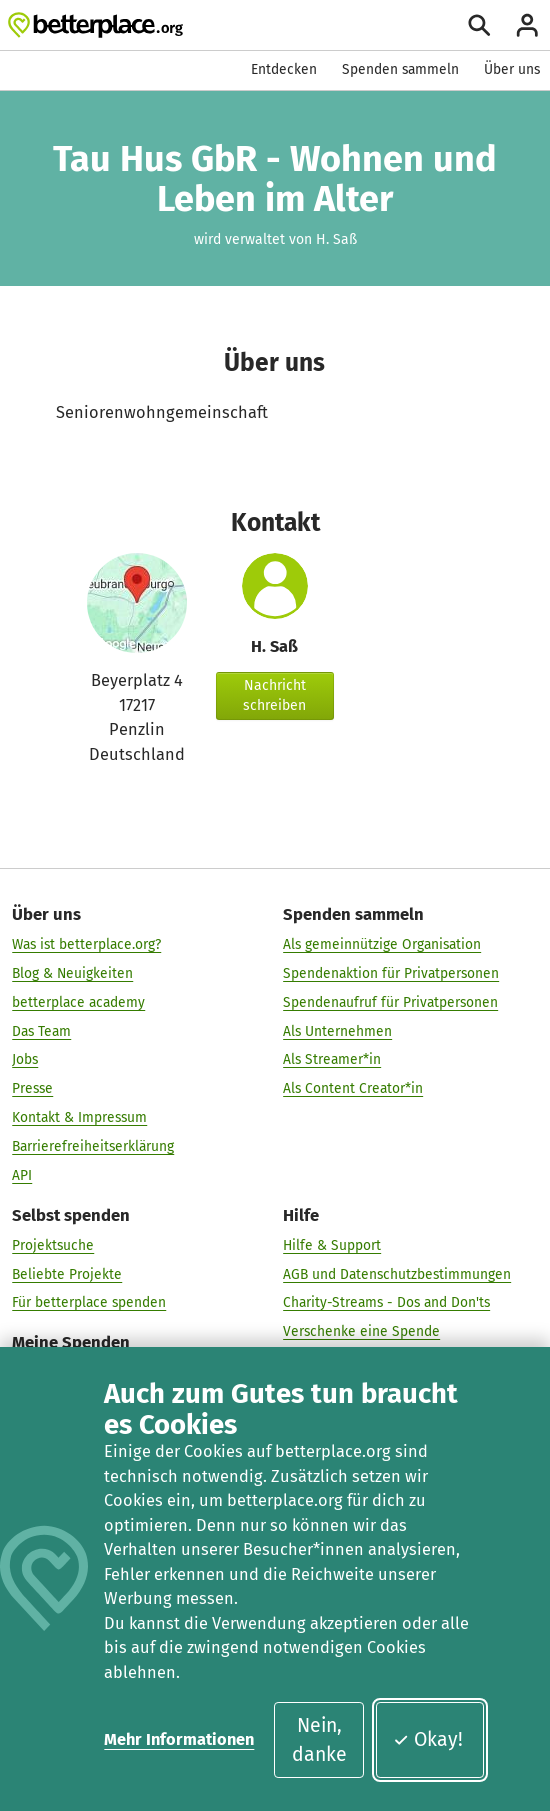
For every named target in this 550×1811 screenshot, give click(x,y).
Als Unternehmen (337, 1030)
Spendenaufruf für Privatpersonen (390, 1001)
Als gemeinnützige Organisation (382, 943)
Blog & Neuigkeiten (72, 972)
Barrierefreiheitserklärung (93, 1145)
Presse (32, 1087)
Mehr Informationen (179, 1739)
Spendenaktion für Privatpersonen (391, 972)
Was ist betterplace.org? (86, 943)
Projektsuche (53, 1244)
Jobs (25, 1059)
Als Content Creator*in (353, 1087)
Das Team (41, 1030)
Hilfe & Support (332, 1244)
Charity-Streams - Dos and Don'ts (386, 1302)
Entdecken (284, 69)
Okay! (427, 1739)
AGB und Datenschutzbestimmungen (397, 1273)
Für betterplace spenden (89, 1302)
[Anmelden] (527, 25)
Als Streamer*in (332, 1059)
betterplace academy (78, 1001)
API (22, 1174)
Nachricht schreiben (274, 695)
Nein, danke (319, 1740)
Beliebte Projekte (67, 1273)
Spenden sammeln (400, 69)
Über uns (512, 69)
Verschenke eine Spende (361, 1330)
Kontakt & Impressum (79, 1116)
